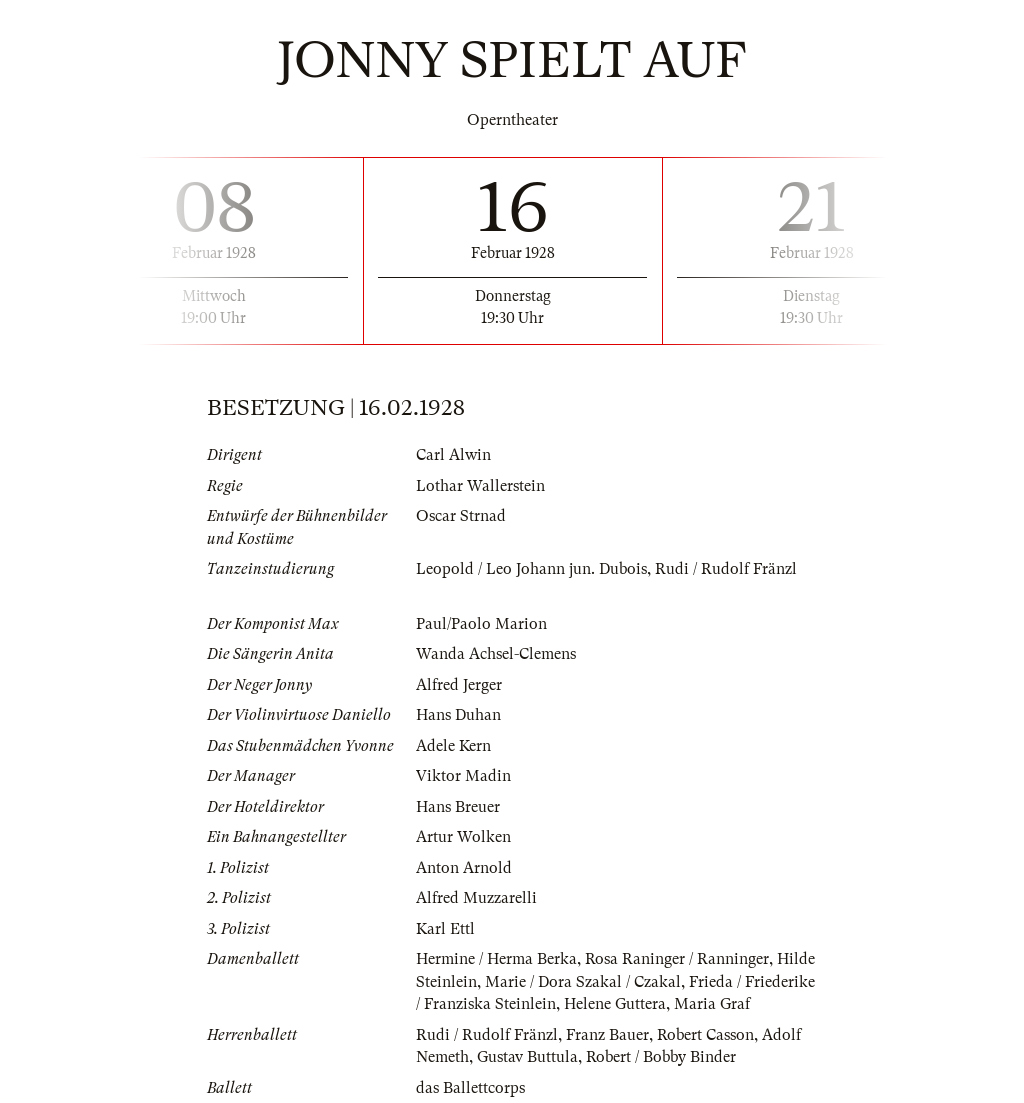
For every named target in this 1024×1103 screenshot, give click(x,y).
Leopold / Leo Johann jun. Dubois (531, 569)
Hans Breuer (458, 807)
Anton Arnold (464, 868)
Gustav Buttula (527, 1057)
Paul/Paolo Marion (481, 624)
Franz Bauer (607, 1035)
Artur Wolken (463, 837)
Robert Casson (705, 1035)
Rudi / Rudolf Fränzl (726, 569)
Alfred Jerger (459, 685)
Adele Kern (453, 746)
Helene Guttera (615, 1004)
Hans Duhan (458, 715)
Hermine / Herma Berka (496, 959)
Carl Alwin (453, 455)
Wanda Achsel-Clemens (496, 654)
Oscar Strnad (461, 516)
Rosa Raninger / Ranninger (677, 959)
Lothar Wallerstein (480, 486)
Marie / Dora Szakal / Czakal (583, 982)
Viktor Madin (463, 776)
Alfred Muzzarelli (476, 898)
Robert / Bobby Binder (661, 1057)
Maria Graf (712, 1004)
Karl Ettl (445, 929)
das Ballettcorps (470, 1088)
